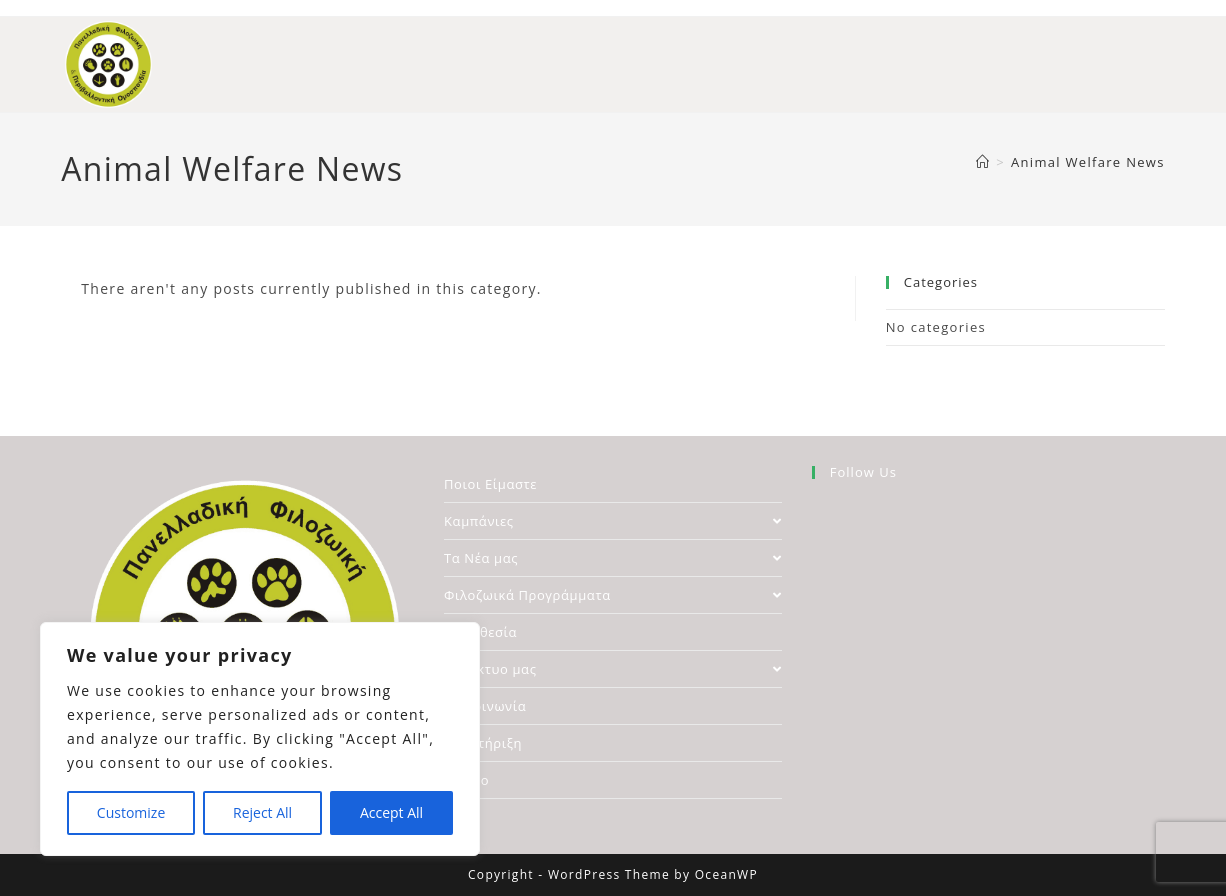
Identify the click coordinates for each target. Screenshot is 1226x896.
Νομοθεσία (480, 632)
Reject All (262, 812)
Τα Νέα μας (613, 558)
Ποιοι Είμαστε (490, 484)
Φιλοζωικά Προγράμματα (613, 595)
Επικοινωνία (485, 706)
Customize (131, 812)
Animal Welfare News (1088, 162)
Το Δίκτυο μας (613, 669)
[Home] (983, 162)
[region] (260, 739)
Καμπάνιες (613, 521)
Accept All (391, 812)
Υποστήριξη (483, 743)
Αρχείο (466, 780)
